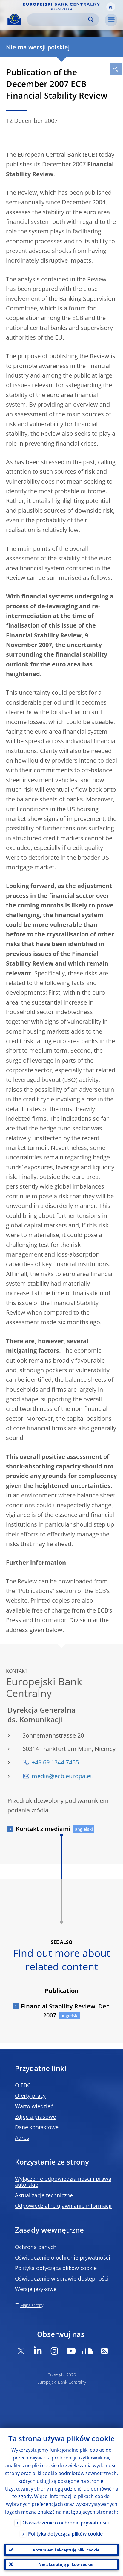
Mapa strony (31, 2305)
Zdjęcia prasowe (35, 2116)
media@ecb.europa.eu (63, 1776)
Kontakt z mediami (43, 1829)
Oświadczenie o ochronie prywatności (62, 2257)
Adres (22, 2137)
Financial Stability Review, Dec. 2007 (66, 2010)
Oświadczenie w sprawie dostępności (62, 2278)
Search (91, 19)
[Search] (58, 19)
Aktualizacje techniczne (44, 2195)
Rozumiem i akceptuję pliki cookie (66, 2550)
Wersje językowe (35, 2289)
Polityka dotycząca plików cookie (56, 2268)
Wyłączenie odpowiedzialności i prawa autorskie (63, 2181)
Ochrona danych (35, 2247)
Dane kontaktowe (37, 2127)
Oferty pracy (30, 2095)
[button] (110, 6)
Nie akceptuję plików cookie (66, 2564)
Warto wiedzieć (34, 2106)
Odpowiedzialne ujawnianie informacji (63, 2205)
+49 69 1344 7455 (55, 1762)
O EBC (22, 2085)
